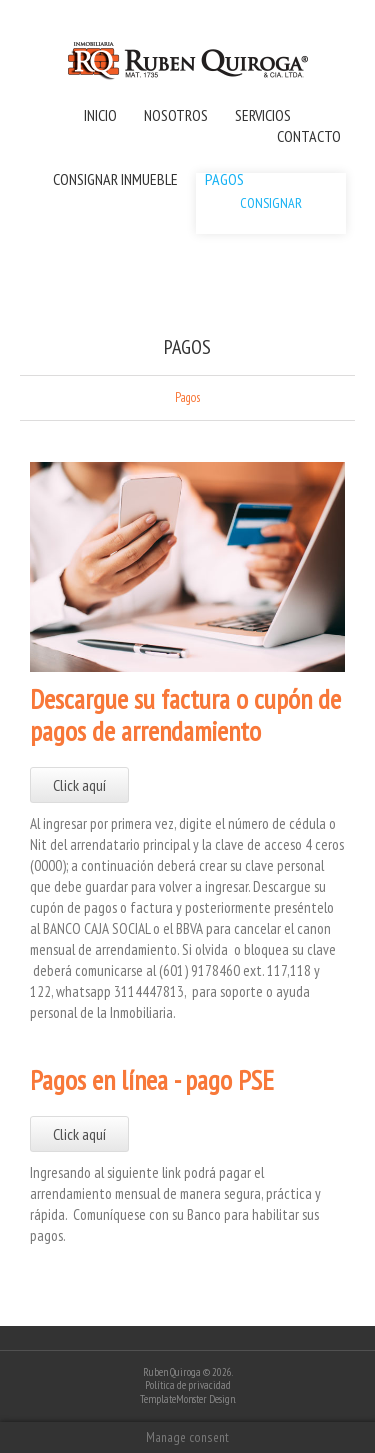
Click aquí (79, 785)
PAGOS (224, 179)
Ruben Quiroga (172, 1372)
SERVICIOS (263, 115)
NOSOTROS (176, 115)
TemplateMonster (173, 1399)
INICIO (100, 115)
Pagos (187, 398)
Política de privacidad (188, 1385)
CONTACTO (309, 136)
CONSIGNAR (271, 203)
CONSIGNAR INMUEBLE (115, 179)
